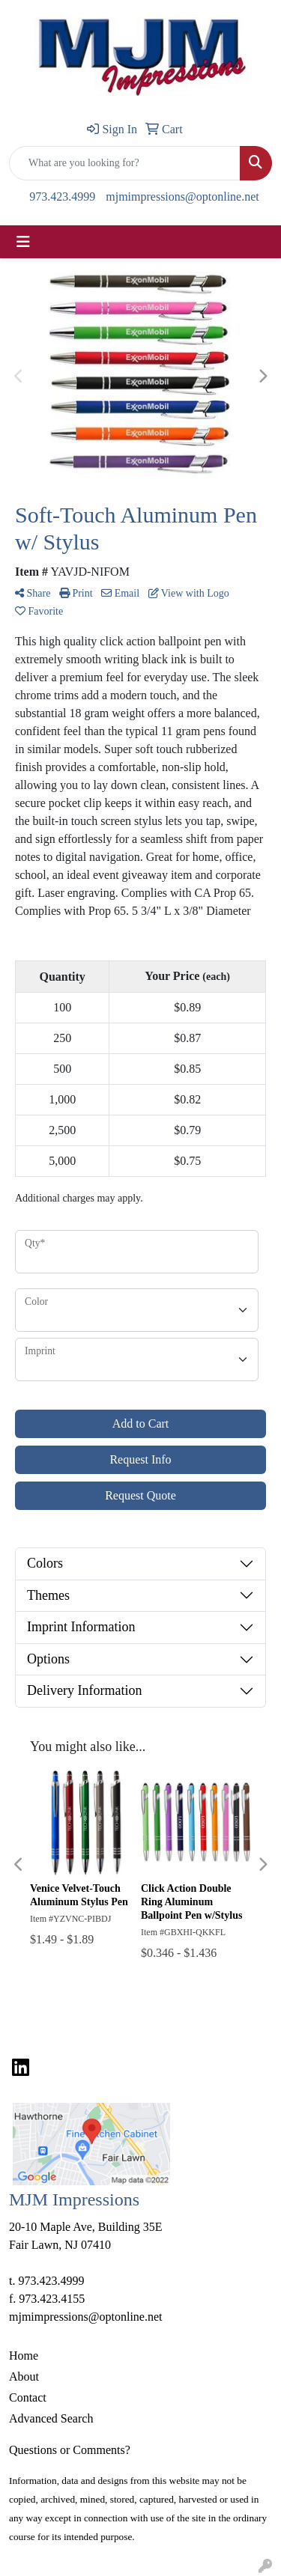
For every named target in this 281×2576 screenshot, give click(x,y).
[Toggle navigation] (23, 241)
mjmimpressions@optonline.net (182, 196)
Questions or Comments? (69, 2449)
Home (23, 2355)
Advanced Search (51, 2418)
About (24, 2376)
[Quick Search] (125, 163)
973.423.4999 (62, 196)
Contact (27, 2397)
